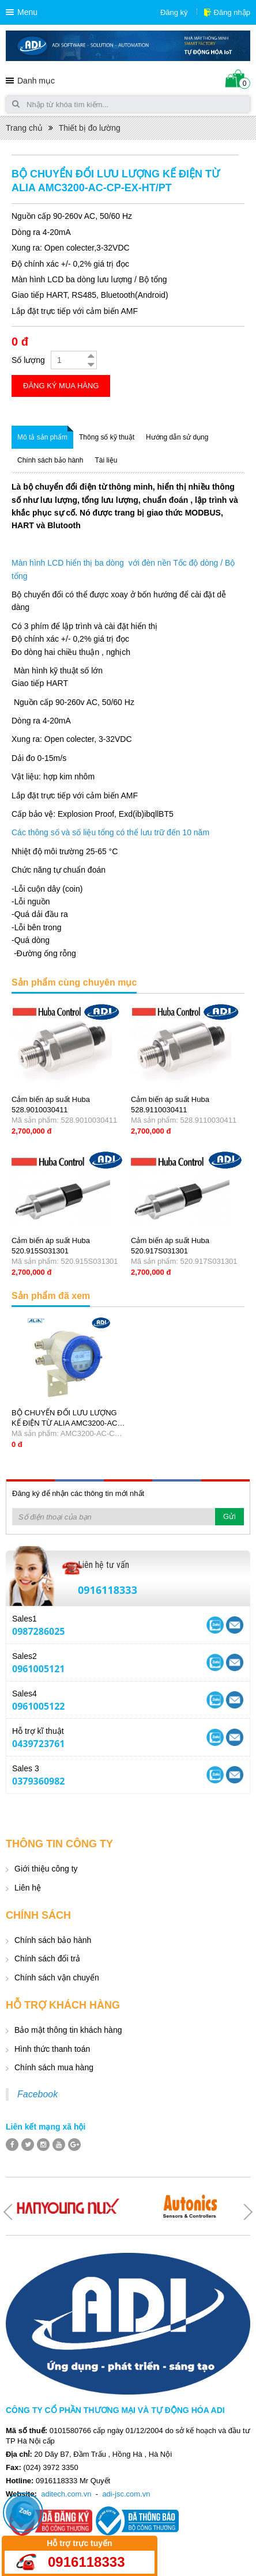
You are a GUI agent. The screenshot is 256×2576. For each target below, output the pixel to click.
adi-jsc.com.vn (126, 2494)
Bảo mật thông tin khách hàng (68, 2030)
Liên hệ (27, 1887)
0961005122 (38, 1706)
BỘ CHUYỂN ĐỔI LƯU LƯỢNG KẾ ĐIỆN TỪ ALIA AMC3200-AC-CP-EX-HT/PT (66, 1423)
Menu (27, 12)
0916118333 (107, 1590)
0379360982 (38, 1781)
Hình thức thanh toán (52, 2049)
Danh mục (36, 80)
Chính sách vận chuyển (56, 1977)
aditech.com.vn (66, 2494)
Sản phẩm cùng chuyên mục (74, 982)
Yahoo (215, 1625)
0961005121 (38, 1668)
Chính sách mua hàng (53, 2067)
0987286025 (38, 1631)
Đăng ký (174, 12)
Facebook (37, 2094)
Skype (234, 1625)
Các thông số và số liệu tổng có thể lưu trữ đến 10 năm (110, 832)
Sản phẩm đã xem (51, 1296)
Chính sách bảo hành (52, 1940)
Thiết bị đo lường (90, 127)
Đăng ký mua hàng (61, 385)
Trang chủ (24, 127)
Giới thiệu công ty (46, 1868)
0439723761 (38, 1743)
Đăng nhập (232, 12)
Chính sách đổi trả (47, 1958)
